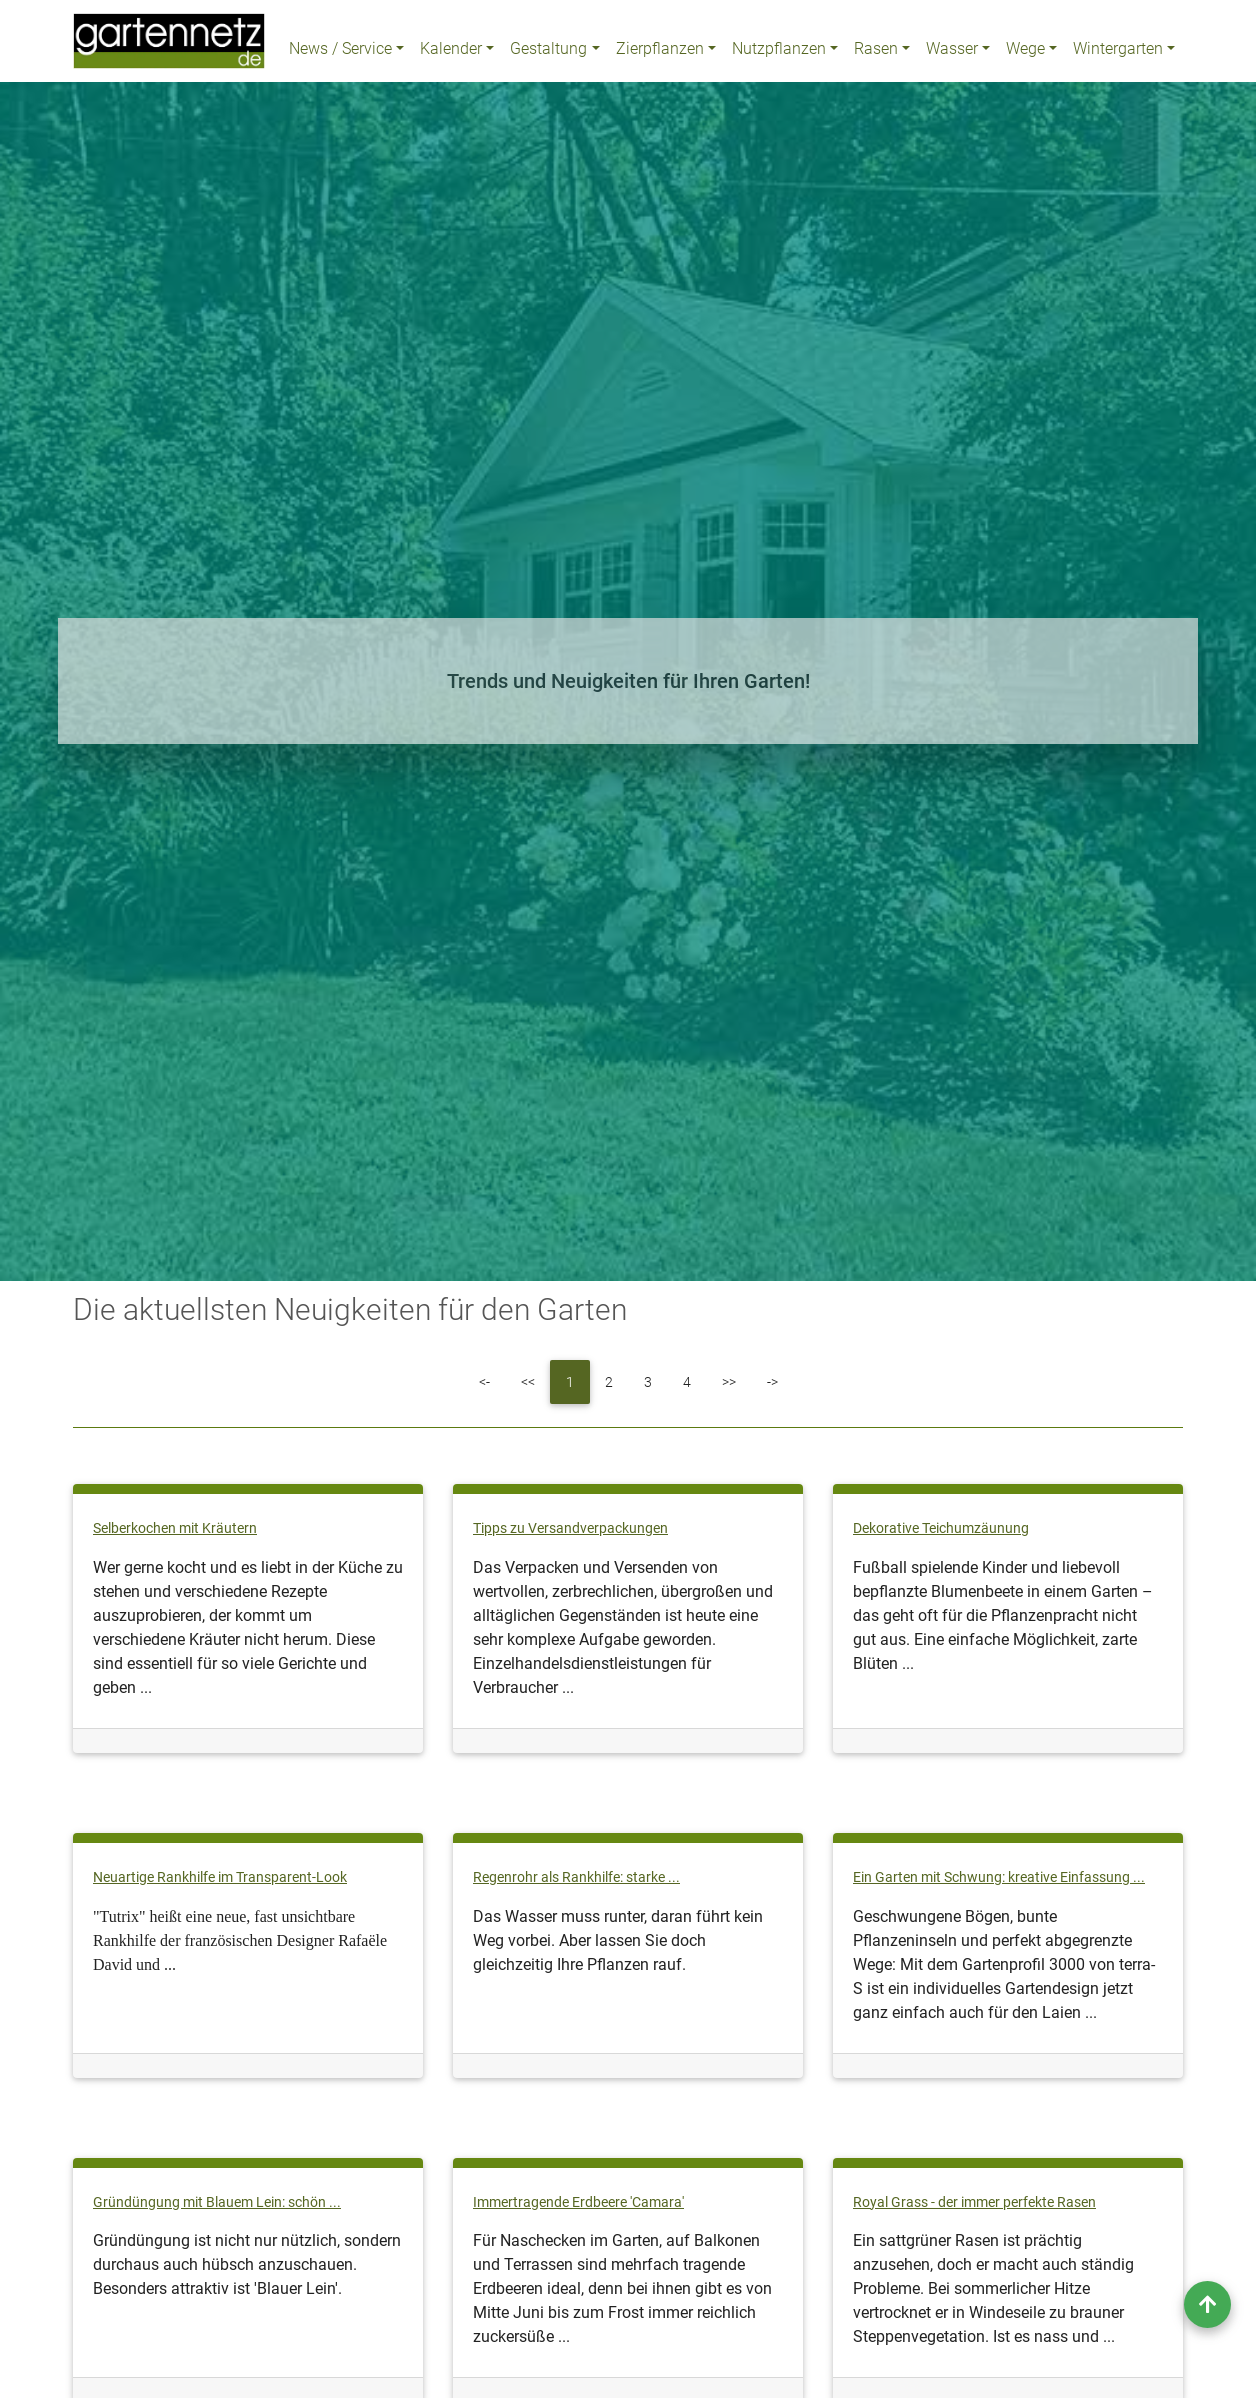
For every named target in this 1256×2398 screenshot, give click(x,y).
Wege (1025, 52)
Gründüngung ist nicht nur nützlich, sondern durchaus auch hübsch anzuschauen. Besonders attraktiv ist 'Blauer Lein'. (247, 2264)
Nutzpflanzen (779, 52)
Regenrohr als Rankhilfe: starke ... (576, 1877)
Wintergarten (1118, 52)
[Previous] (528, 1382)
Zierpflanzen (660, 52)
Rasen (876, 52)
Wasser (952, 52)
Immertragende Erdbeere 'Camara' (578, 2202)
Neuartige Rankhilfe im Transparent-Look (220, 1877)
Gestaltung (548, 52)
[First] (484, 1382)
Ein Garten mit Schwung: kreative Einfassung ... (999, 1877)
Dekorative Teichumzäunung (941, 1528)
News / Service (340, 52)
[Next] (729, 1382)
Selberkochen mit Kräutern (175, 1528)
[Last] (772, 1382)
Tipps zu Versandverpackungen (570, 1528)
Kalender (451, 52)
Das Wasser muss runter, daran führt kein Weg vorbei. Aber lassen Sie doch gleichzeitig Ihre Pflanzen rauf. (618, 1940)
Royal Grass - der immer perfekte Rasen (974, 2202)
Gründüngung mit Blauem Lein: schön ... (217, 2202)
